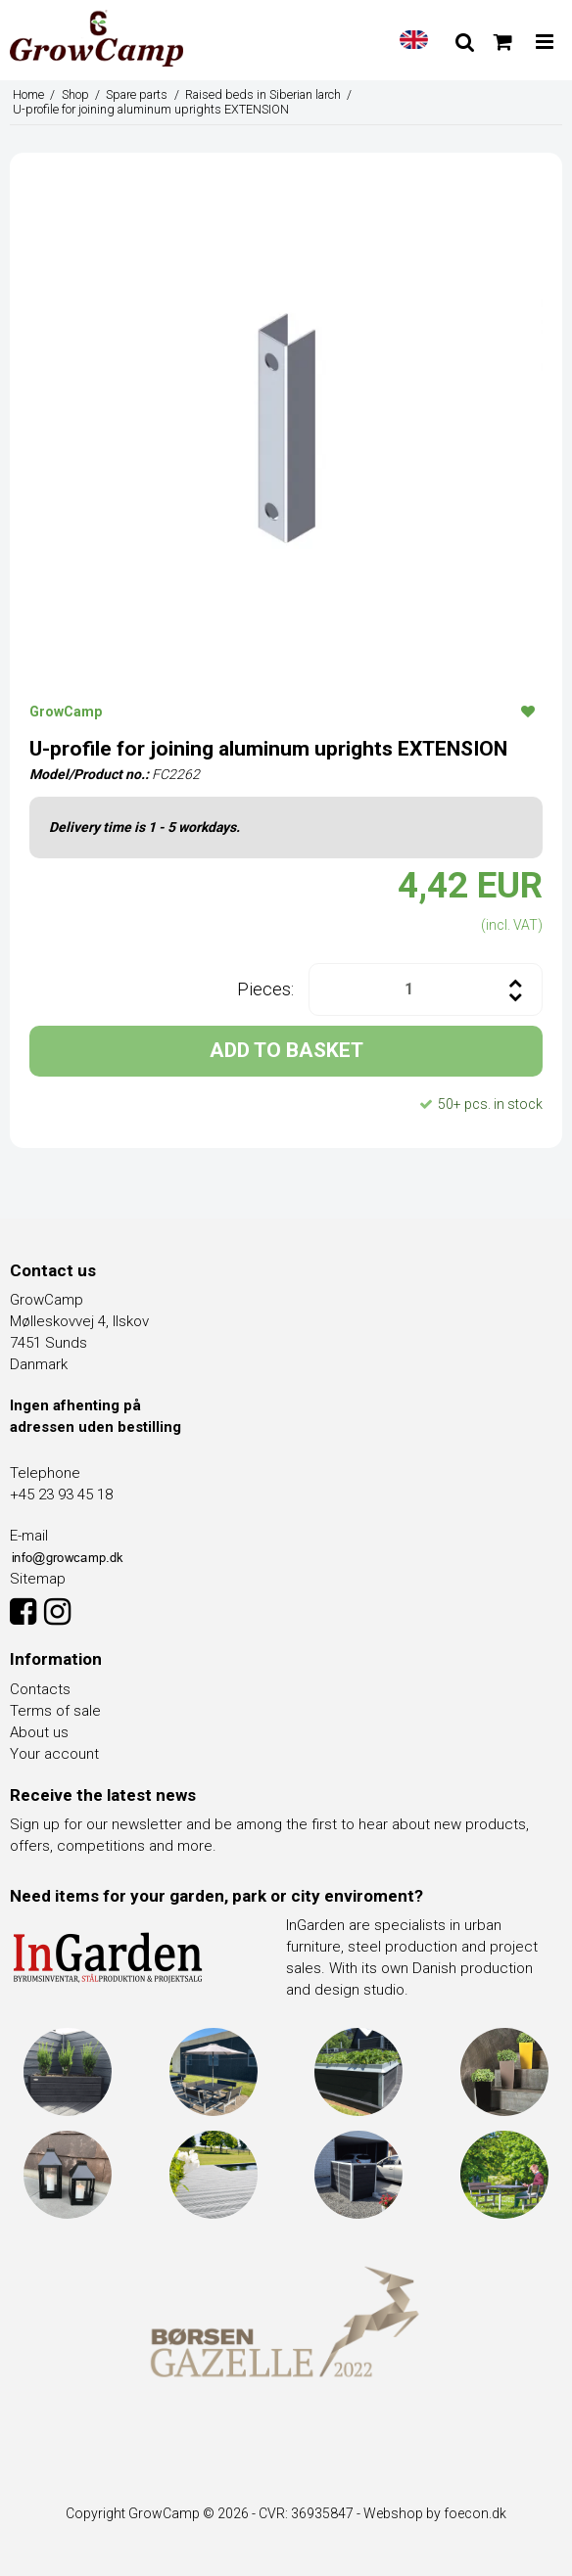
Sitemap (38, 1578)
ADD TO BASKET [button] (286, 1050)
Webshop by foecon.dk (434, 2513)
